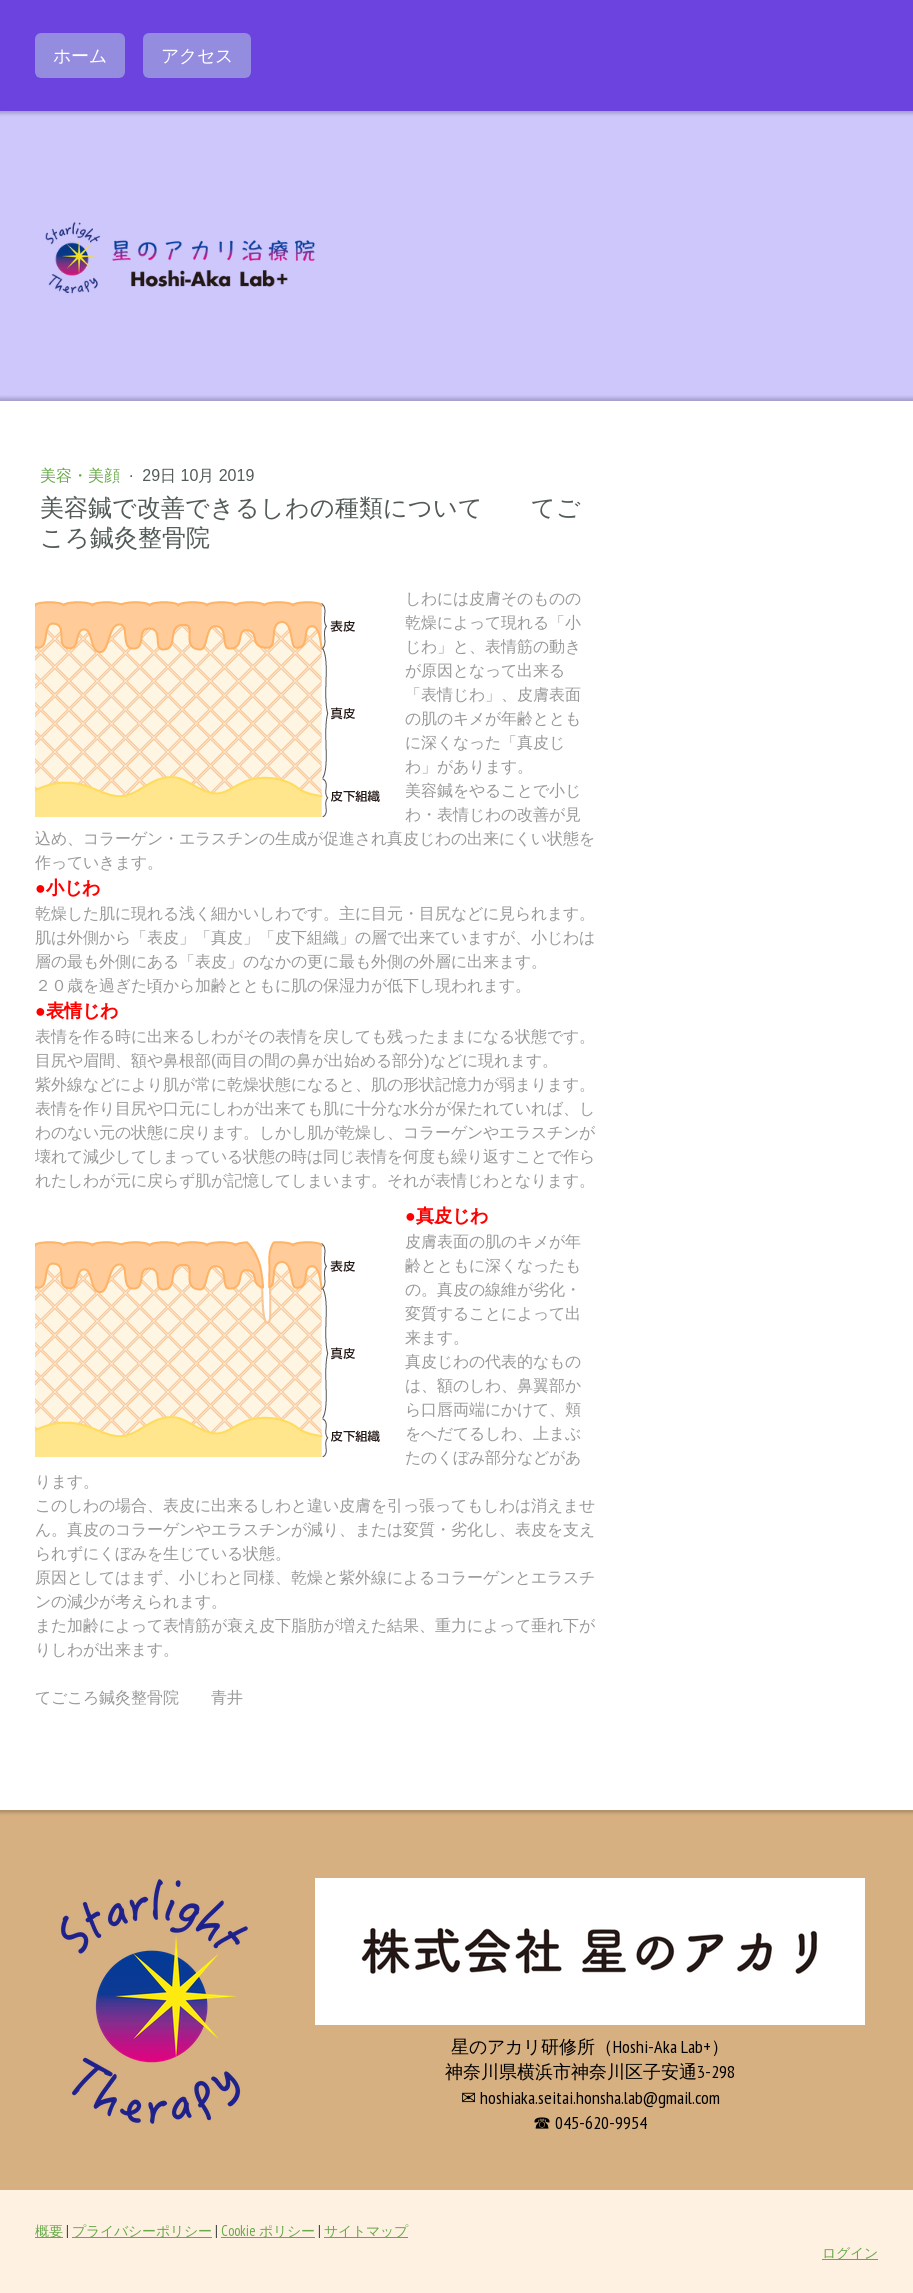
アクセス (197, 55)
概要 (49, 2230)
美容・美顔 (82, 475)
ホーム (80, 55)
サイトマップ (366, 2230)
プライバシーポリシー (142, 2230)
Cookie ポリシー (268, 2230)
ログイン (850, 2252)
